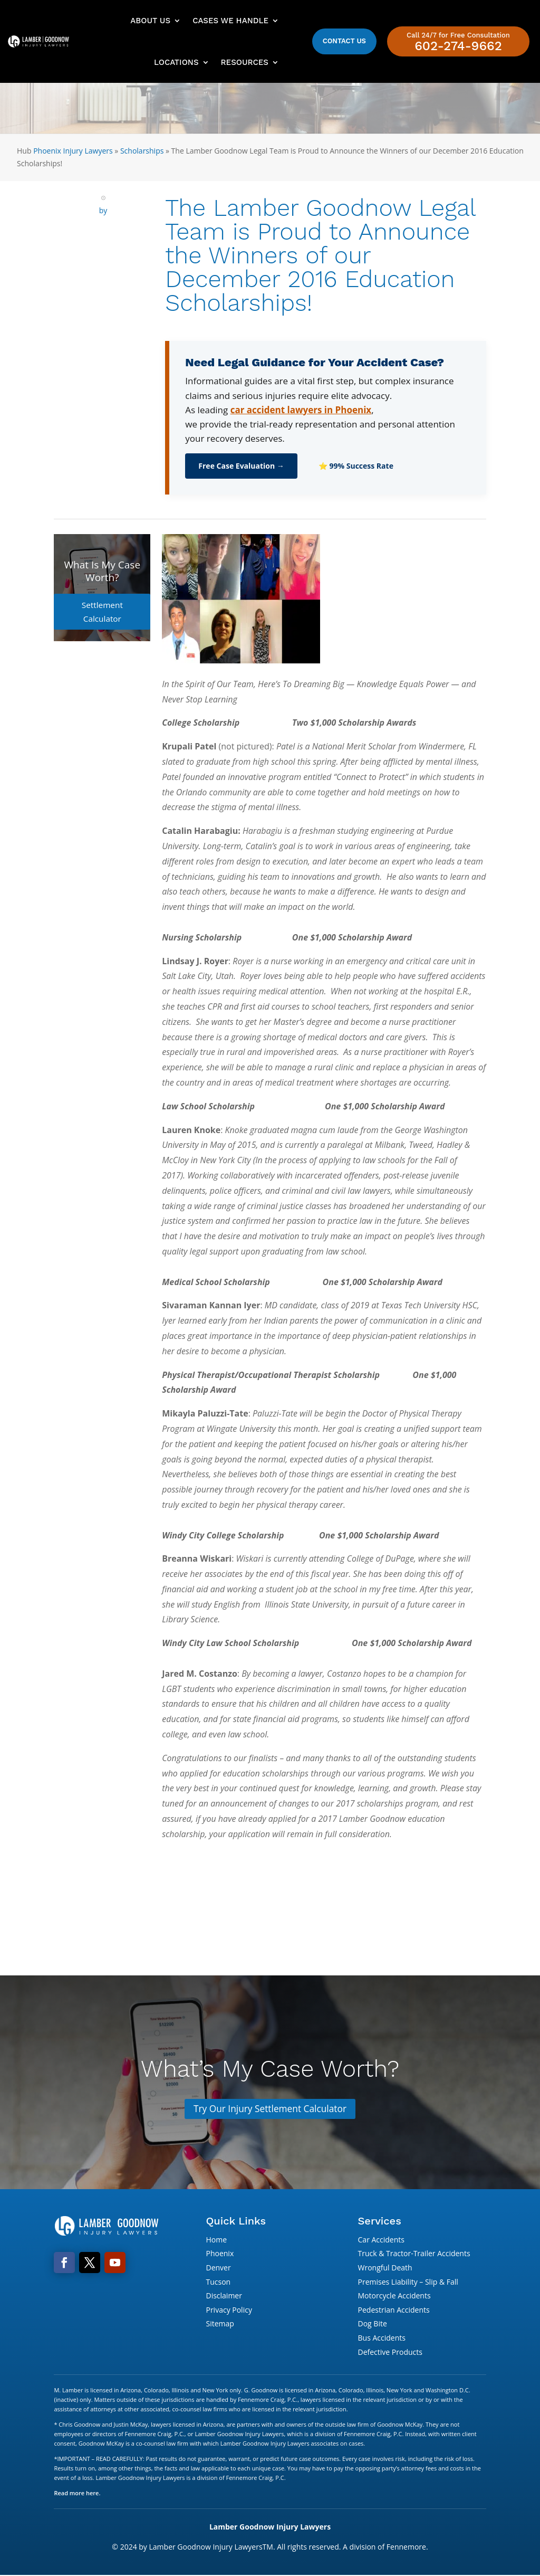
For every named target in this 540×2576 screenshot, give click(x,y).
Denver (218, 2268)
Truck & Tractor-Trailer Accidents (414, 2254)
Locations (176, 62)
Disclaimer (224, 2297)
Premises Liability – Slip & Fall (408, 2282)
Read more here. (77, 2493)
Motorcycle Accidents (394, 2297)
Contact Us (344, 41)
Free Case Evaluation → (241, 466)
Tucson (218, 2282)
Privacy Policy (229, 2310)
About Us (150, 20)
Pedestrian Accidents (394, 2310)
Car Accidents (381, 2240)
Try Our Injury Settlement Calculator (270, 2109)
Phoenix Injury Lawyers (73, 151)
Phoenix (220, 2254)
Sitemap (220, 2325)
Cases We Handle (230, 20)
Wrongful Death (385, 2268)
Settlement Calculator (102, 604)
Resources (244, 62)
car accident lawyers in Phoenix (301, 410)
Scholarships (141, 151)
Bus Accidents (382, 2338)
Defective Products (390, 2352)
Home (216, 2240)
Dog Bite (372, 2325)
